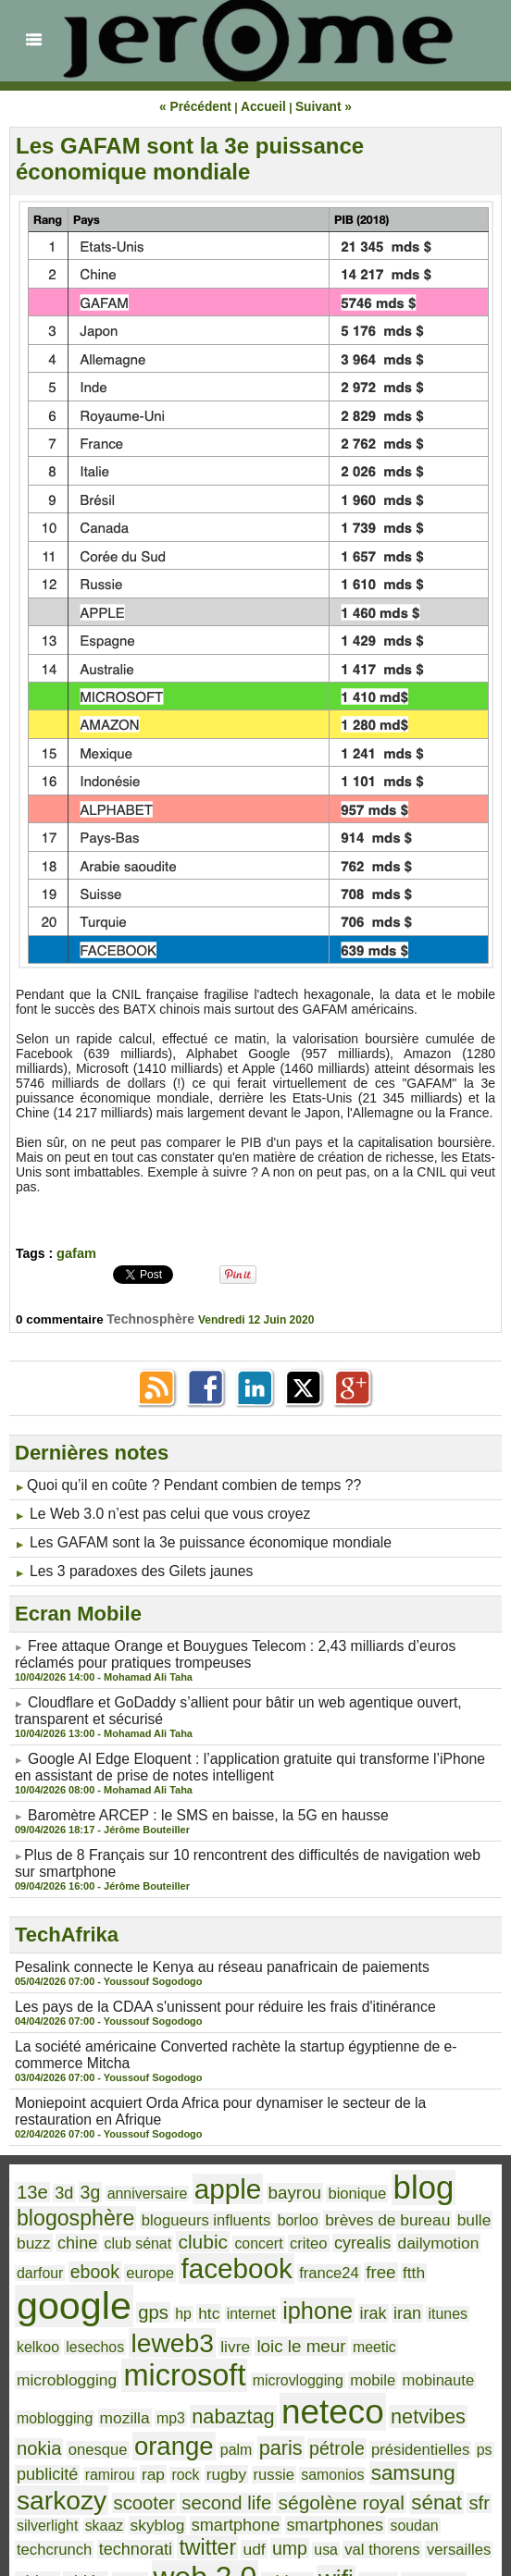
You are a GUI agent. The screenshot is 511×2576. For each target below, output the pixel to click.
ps (431, 2352)
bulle (419, 2177)
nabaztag (278, 2323)
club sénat (87, 2197)
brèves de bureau (343, 2177)
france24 (195, 2232)
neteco (365, 2319)
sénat (302, 2398)
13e (30, 2153)
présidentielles (374, 2352)
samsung (368, 2376)
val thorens (141, 2449)
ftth (270, 2232)
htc (458, 2232)
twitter (464, 2420)
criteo (239, 2197)
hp (435, 2232)
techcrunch (328, 2421)
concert (195, 2197)
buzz (455, 2177)
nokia (36, 2351)
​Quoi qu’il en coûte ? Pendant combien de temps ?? (175, 1483)
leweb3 (375, 2258)
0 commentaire (63, 1318)
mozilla (181, 2324)
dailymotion (354, 2197)
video (261, 2448)
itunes (213, 2261)
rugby (202, 2377)
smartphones (197, 2421)
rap (138, 2377)
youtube (279, 2475)
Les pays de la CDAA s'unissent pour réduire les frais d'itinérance (202, 1979)
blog (377, 2149)
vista (344, 2449)
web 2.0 (410, 2445)
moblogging (119, 2324)
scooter (43, 2399)
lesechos (306, 2261)
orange (156, 2348)
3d (59, 2154)
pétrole (301, 2351)
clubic (146, 2196)
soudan (267, 2421)
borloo (264, 2177)
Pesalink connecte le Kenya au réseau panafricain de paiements (199, 1941)
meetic (75, 2291)
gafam (75, 1252)
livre (430, 2261)
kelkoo (255, 2261)
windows (167, 2475)
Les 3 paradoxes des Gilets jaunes (129, 1564)
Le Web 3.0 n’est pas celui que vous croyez (155, 1510)
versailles (209, 2449)
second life (116, 2399)
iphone (97, 2259)
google (338, 2226)
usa (91, 2449)
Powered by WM (255, 2535)
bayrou (264, 2153)
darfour (416, 2197)
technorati (399, 2421)
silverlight (382, 2400)
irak (145, 2261)
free (242, 2232)
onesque (89, 2352)
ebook (465, 2197)
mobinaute (48, 2324)
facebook (114, 2229)
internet (38, 2261)
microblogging (144, 2291)
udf (26, 2449)
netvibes (449, 2323)
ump (58, 2449)
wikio (118, 2475)
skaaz (432, 2400)
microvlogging (348, 2291)
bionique (318, 2154)
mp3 (222, 2324)
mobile (414, 2291)
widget (38, 2475)
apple (204, 2150)
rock (167, 2378)
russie (246, 2378)
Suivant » (316, 106)
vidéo (304, 2448)
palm (211, 2352)
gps (407, 2232)
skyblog (40, 2421)
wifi (81, 2472)
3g (83, 2154)
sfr (339, 2399)
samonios (297, 2378)
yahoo (225, 2474)
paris (250, 2350)
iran (177, 2261)
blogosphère (68, 2175)
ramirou (98, 2378)
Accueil (262, 106)
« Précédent (201, 106)
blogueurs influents (183, 2177)
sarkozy (451, 2374)
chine (34, 2197)
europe (37, 2232)
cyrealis (286, 2197)
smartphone (109, 2421)
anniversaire (133, 2154)
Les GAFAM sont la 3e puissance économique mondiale (190, 157)
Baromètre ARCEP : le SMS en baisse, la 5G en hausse (188, 1795)
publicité (43, 2377)
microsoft (248, 2286)
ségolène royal (217, 2399)
